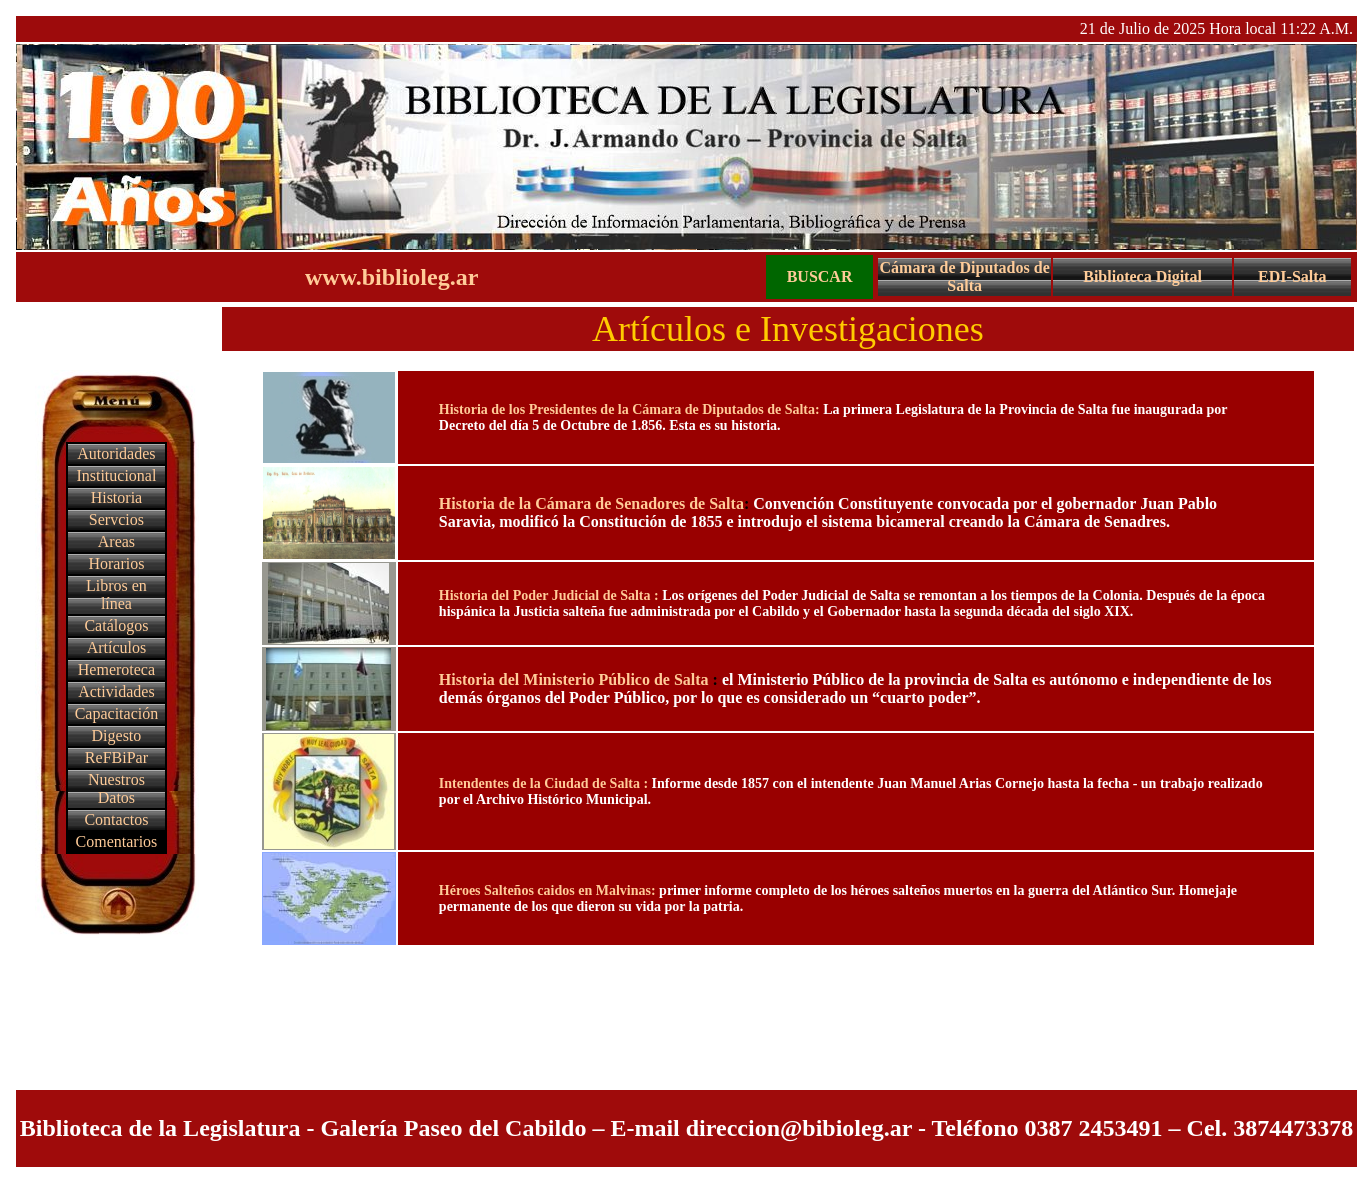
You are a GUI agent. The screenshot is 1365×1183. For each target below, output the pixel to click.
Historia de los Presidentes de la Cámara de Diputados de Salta (627, 409)
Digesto (117, 735)
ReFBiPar (116, 757)
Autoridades (116, 453)
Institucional (116, 475)
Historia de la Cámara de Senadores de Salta (591, 503)
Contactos (116, 819)
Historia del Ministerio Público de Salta (576, 679)
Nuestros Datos (116, 788)
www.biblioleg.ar (391, 277)
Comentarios (117, 841)
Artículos (117, 647)
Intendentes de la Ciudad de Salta (541, 783)
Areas (116, 541)
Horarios (116, 563)
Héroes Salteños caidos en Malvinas (545, 890)
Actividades (116, 691)
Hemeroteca (116, 669)
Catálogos (116, 625)
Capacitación (117, 713)
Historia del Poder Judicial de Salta (546, 595)
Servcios (116, 519)
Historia (117, 497)
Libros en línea (116, 594)
